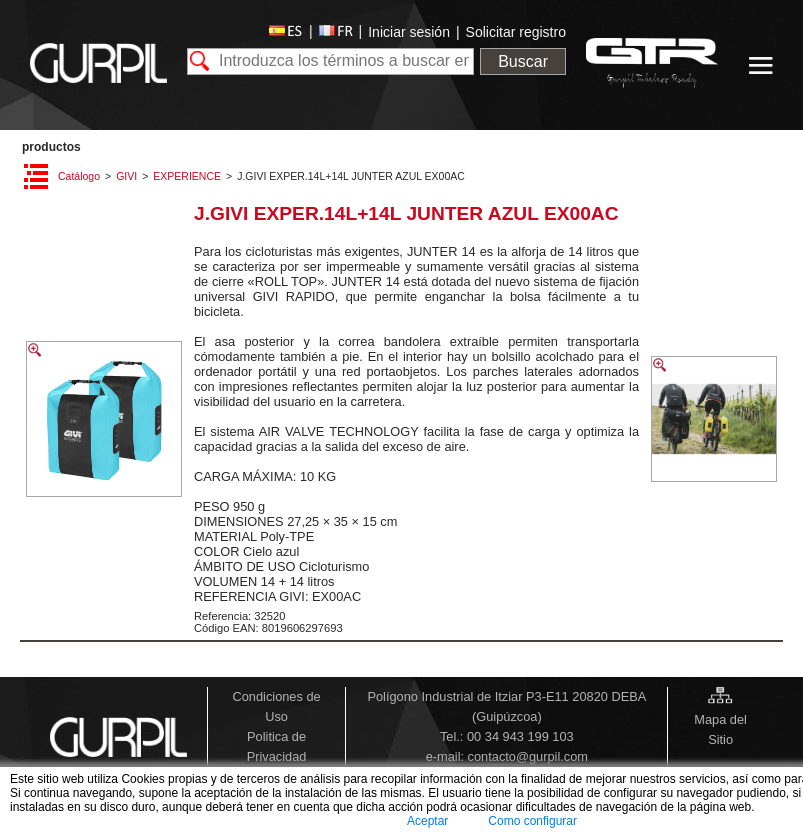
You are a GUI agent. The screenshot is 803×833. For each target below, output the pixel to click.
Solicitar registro (516, 32)
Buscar (523, 61)
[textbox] (330, 61)
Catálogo (79, 176)
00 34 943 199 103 (520, 736)
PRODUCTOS (51, 147)
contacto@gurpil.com (528, 756)
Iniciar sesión (409, 32)
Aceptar (427, 821)
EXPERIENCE (187, 176)
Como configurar (532, 821)
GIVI (126, 176)
